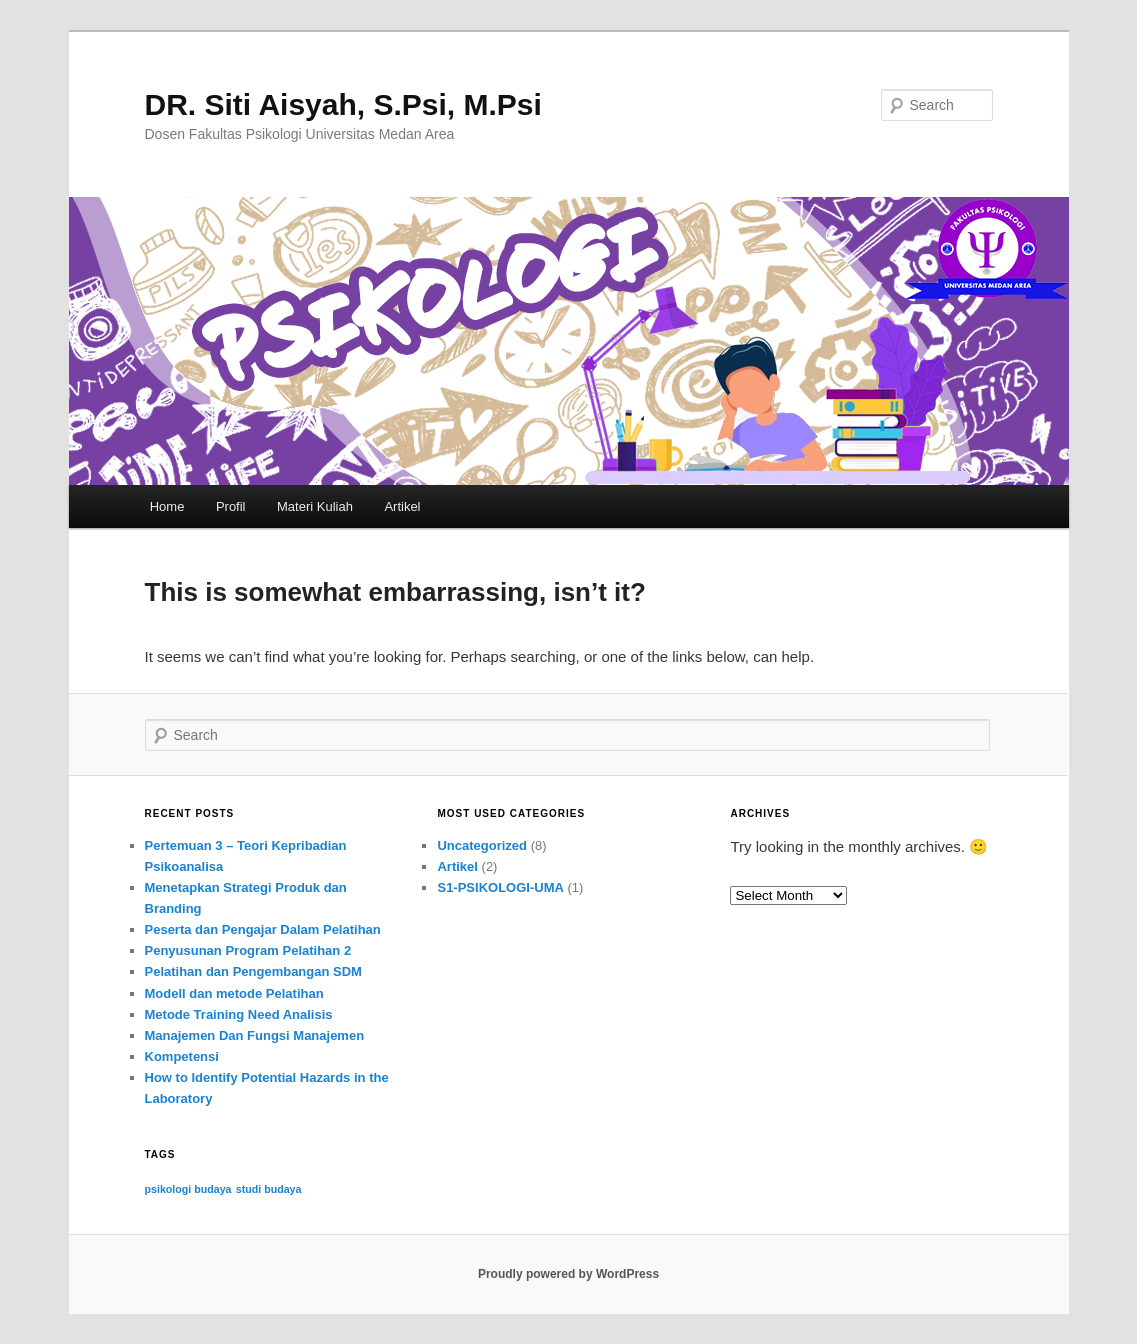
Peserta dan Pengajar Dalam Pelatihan (263, 929)
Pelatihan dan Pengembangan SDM (253, 971)
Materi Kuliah (315, 506)
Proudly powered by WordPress (568, 1274)
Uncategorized (482, 845)
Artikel (402, 506)
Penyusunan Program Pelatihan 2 (248, 950)
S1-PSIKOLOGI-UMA (500, 887)
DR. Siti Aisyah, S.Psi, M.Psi (343, 104)
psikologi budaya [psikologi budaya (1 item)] (188, 1189)
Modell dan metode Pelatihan (234, 993)
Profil (231, 506)
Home (167, 506)
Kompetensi (182, 1056)
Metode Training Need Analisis (239, 1014)
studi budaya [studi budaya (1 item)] (269, 1189)
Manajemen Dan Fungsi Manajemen (255, 1035)
